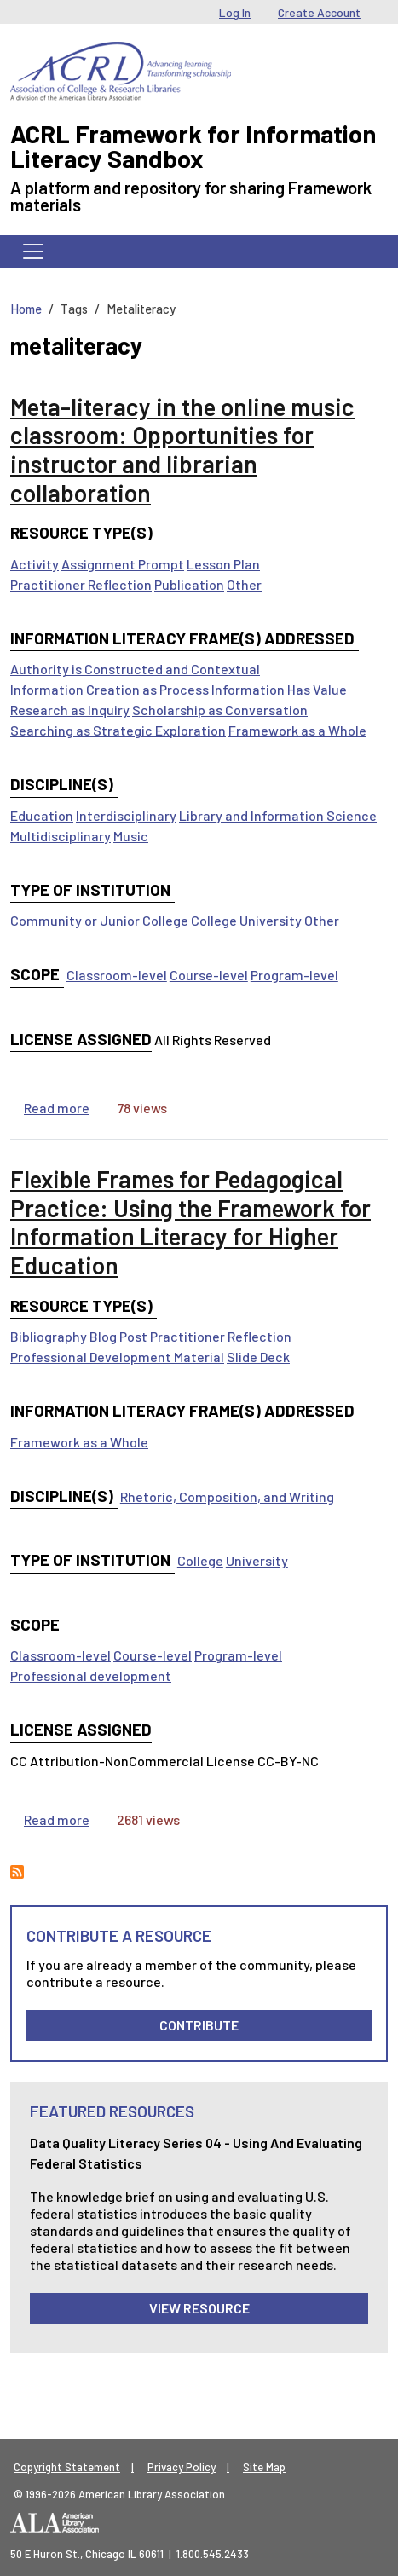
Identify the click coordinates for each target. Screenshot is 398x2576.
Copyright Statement (67, 2467)
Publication (189, 584)
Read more (56, 1108)
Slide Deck (258, 1357)
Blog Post (118, 1336)
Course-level (209, 975)
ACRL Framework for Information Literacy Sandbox (193, 145)
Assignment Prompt (122, 564)
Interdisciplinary (126, 815)
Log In (235, 12)
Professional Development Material (117, 1357)
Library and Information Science (278, 815)
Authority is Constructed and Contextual (135, 669)
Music (130, 836)
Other (244, 584)
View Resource (199, 2308)
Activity (34, 564)
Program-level (294, 975)
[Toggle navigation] (33, 251)
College (214, 920)
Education (41, 815)
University (270, 920)
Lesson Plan (223, 564)
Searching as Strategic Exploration (118, 730)
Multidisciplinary (60, 836)
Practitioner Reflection (81, 584)
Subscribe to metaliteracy (17, 1872)
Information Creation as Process (109, 689)
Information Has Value (279, 689)
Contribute (199, 2025)
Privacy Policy (181, 2467)
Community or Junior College (99, 920)
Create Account (319, 12)
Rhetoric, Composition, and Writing (227, 1496)
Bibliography (48, 1336)
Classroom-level (116, 975)
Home (26, 308)
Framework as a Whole (297, 730)
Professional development (90, 1675)
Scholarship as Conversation (220, 710)
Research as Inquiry (70, 710)
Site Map (264, 2467)
